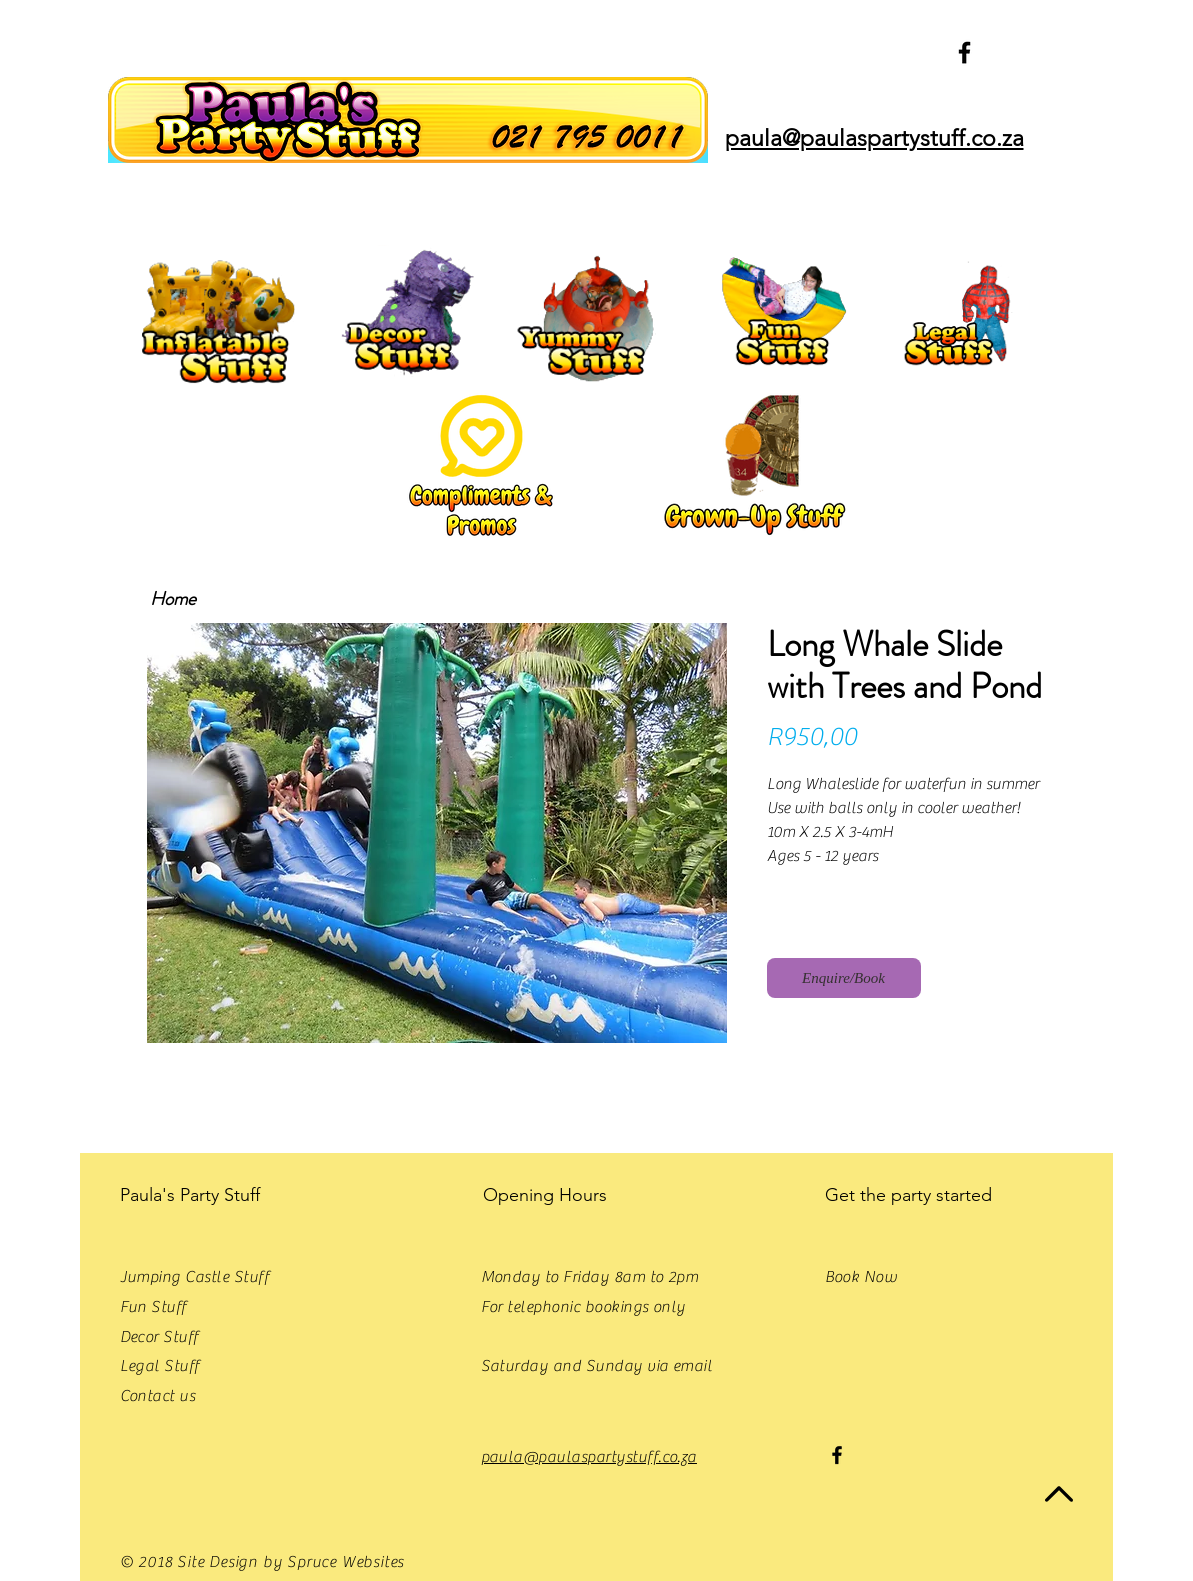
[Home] (173, 599)
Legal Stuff (160, 1366)
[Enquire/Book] (844, 978)
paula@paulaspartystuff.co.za (589, 1457)
